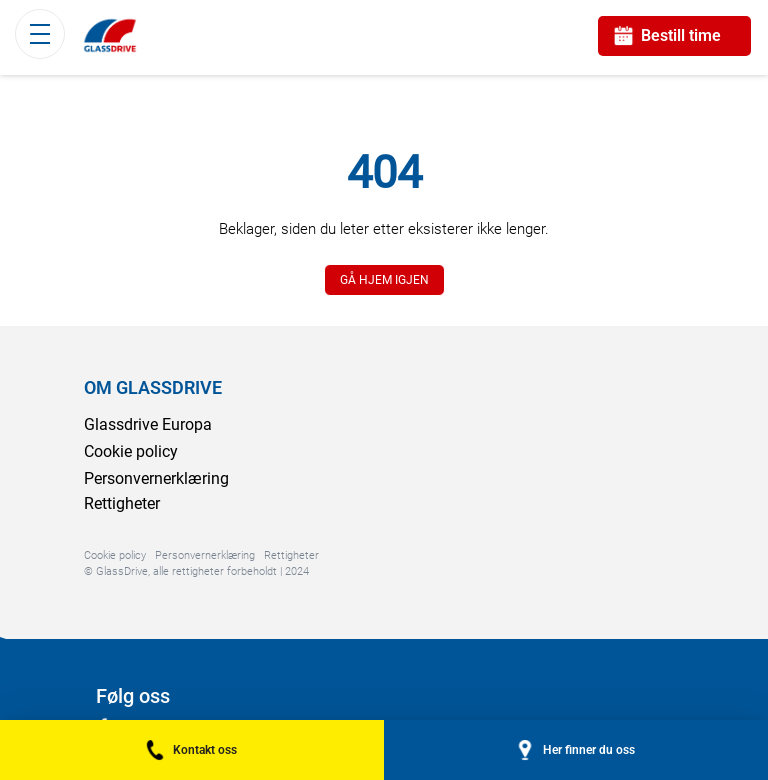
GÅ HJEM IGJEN (384, 280)
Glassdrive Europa (148, 424)
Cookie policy (131, 451)
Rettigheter (122, 503)
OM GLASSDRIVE (153, 387)
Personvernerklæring (156, 478)
